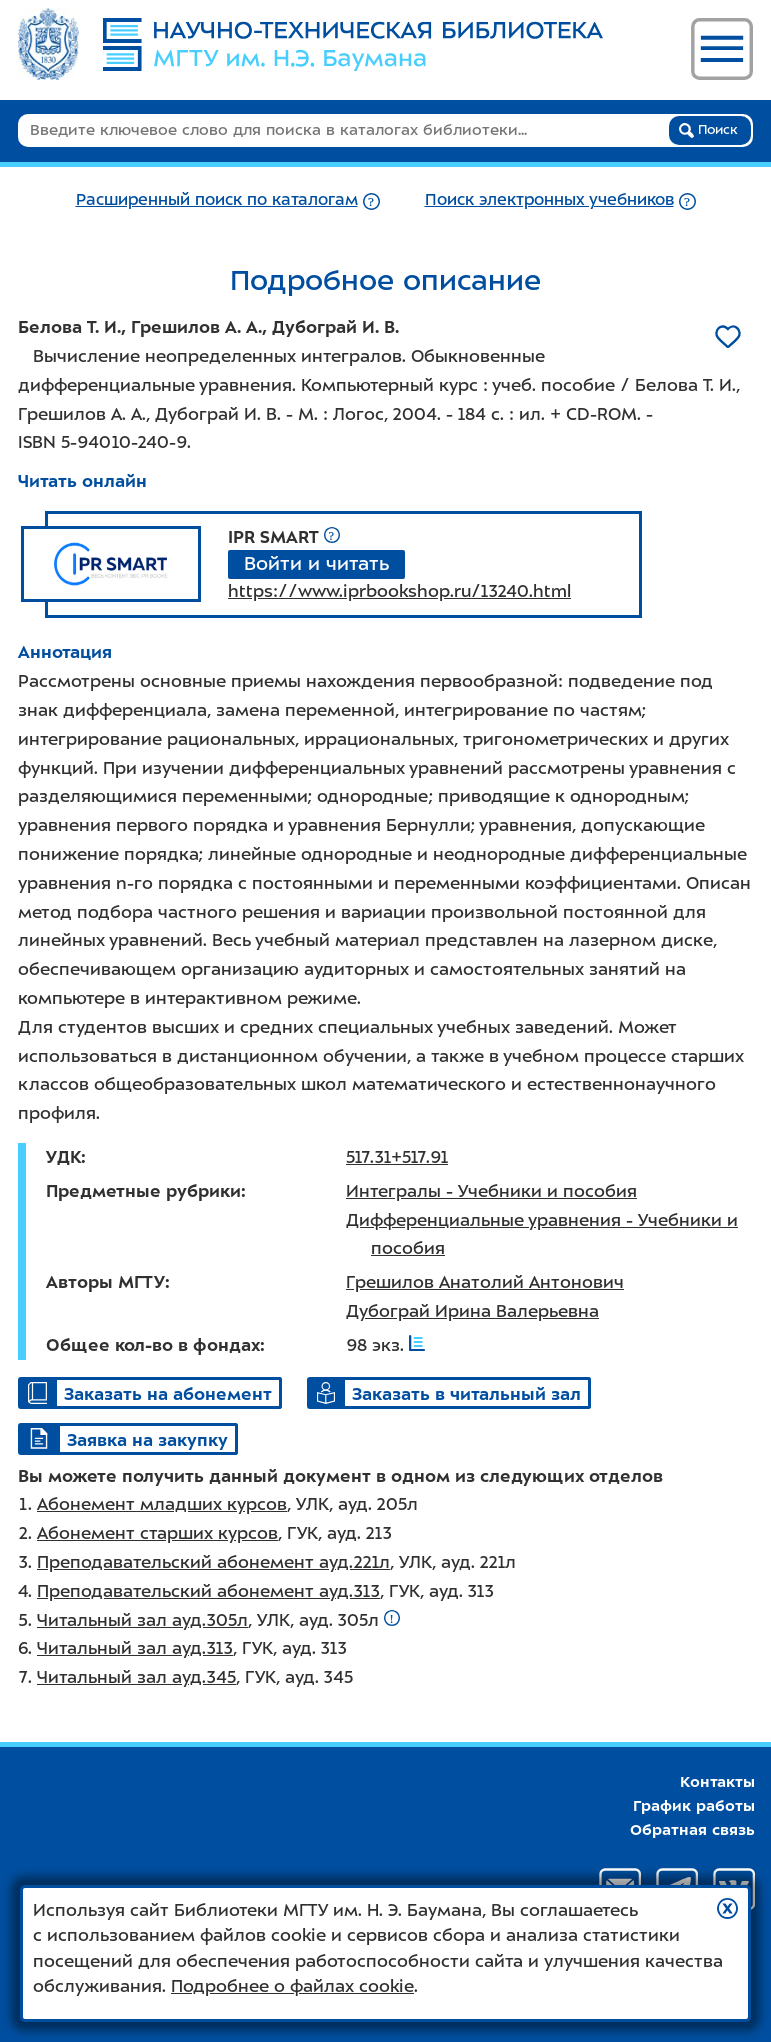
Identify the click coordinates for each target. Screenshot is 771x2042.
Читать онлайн (82, 481)
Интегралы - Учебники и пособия (491, 1191)
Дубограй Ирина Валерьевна (472, 1311)
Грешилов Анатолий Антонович (485, 1282)
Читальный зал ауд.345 (136, 1677)
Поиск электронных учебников (549, 199)
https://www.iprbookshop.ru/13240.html (399, 591)
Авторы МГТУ (105, 1282)
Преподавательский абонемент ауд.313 (208, 1591)
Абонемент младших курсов (162, 1504)
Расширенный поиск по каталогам (217, 199)
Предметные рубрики (143, 1191)
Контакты (717, 1782)
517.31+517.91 (397, 1157)
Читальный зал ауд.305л (142, 1620)
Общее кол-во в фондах (153, 1345)
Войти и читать (316, 563)
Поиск (708, 130)
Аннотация (65, 652)
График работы (694, 1806)
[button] (727, 1908)
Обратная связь (692, 1830)
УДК (63, 1157)
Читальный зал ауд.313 (135, 1648)
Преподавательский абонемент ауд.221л (213, 1562)
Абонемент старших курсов (157, 1533)
